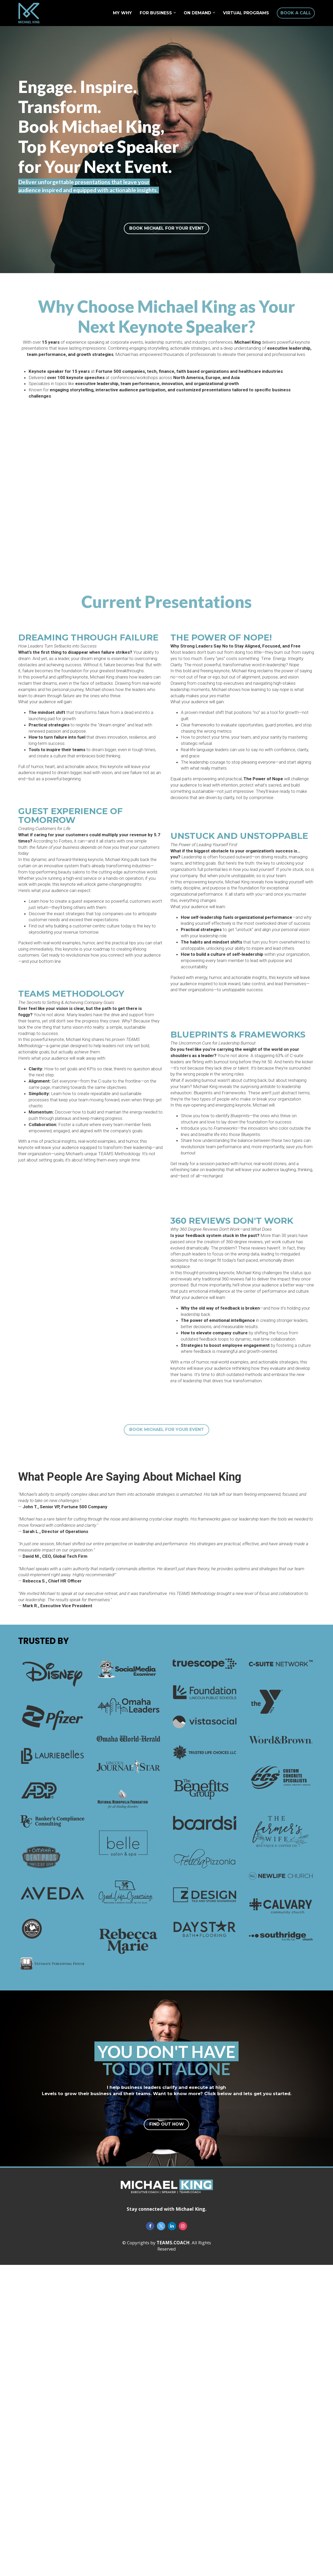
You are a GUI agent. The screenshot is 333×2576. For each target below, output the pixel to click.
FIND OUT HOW (166, 2124)
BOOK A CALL (295, 12)
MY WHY (122, 12)
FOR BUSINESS (156, 12)
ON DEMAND (197, 12)
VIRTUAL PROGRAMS (246, 12)
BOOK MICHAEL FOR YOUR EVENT (166, 228)
